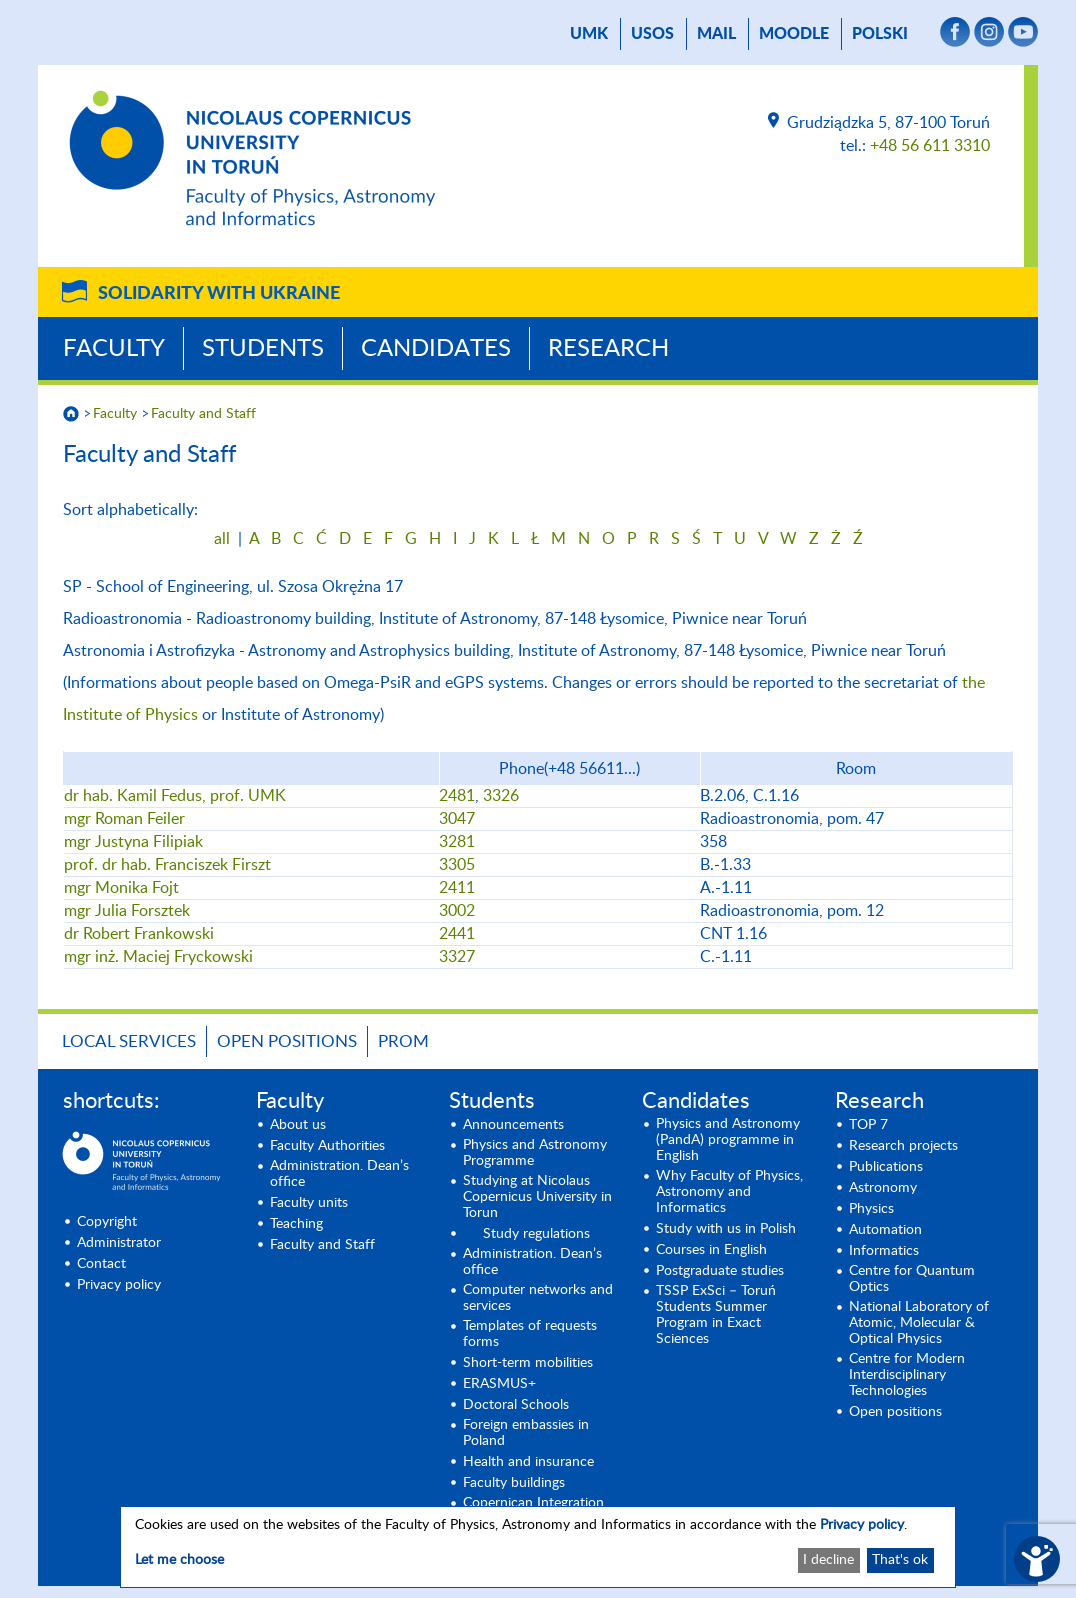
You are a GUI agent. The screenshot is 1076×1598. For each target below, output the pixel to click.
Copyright (107, 1222)
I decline (828, 1560)
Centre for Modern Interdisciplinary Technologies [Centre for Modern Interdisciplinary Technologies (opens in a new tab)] (907, 1375)
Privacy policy (119, 1285)
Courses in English (711, 1250)
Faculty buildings (514, 1483)
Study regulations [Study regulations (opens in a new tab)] (536, 1234)
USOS (652, 34)
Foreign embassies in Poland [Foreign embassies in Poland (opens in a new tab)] (526, 1433)
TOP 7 (868, 1125)
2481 (457, 796)
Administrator (119, 1243)
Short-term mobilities (528, 1363)
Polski (880, 34)
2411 (457, 888)
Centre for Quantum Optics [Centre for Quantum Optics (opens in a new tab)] (912, 1279)
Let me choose (179, 1560)
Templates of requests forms (530, 1334)
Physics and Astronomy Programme (535, 1153)
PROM (403, 1041)
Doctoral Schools (516, 1405)
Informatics (884, 1251)
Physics (871, 1209)
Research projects (903, 1146)
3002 (457, 911)
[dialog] (538, 1547)
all (222, 539)
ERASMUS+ (499, 1384)
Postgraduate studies (720, 1271)
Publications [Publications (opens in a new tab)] (886, 1167)
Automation (885, 1230)
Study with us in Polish (726, 1229)
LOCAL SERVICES (129, 1041)
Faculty (114, 349)
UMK (589, 34)
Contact (101, 1264)
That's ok (900, 1560)
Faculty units (309, 1203)
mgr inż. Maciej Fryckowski (158, 957)
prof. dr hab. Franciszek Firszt (167, 865)
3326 (501, 796)
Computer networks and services (538, 1298)
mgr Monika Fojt (121, 888)
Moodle (794, 34)
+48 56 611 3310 (930, 146)
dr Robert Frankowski (139, 934)
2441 (457, 934)
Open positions (287, 1041)
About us (298, 1125)
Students (263, 349)
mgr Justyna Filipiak (133, 842)
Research (608, 349)
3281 (457, 842)
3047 (457, 819)
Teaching (296, 1224)
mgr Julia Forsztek (127, 911)
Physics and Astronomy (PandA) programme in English (728, 1140)
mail (716, 34)
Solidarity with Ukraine (219, 294)
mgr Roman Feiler (124, 819)
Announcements (513, 1125)
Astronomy (883, 1188)
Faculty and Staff (203, 414)
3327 (457, 957)
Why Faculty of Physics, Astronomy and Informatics (729, 1192)
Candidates (436, 349)
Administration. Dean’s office (339, 1174)
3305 (457, 865)
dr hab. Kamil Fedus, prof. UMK (175, 796)
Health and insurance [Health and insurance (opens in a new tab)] (528, 1462)
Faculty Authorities (327, 1146)
